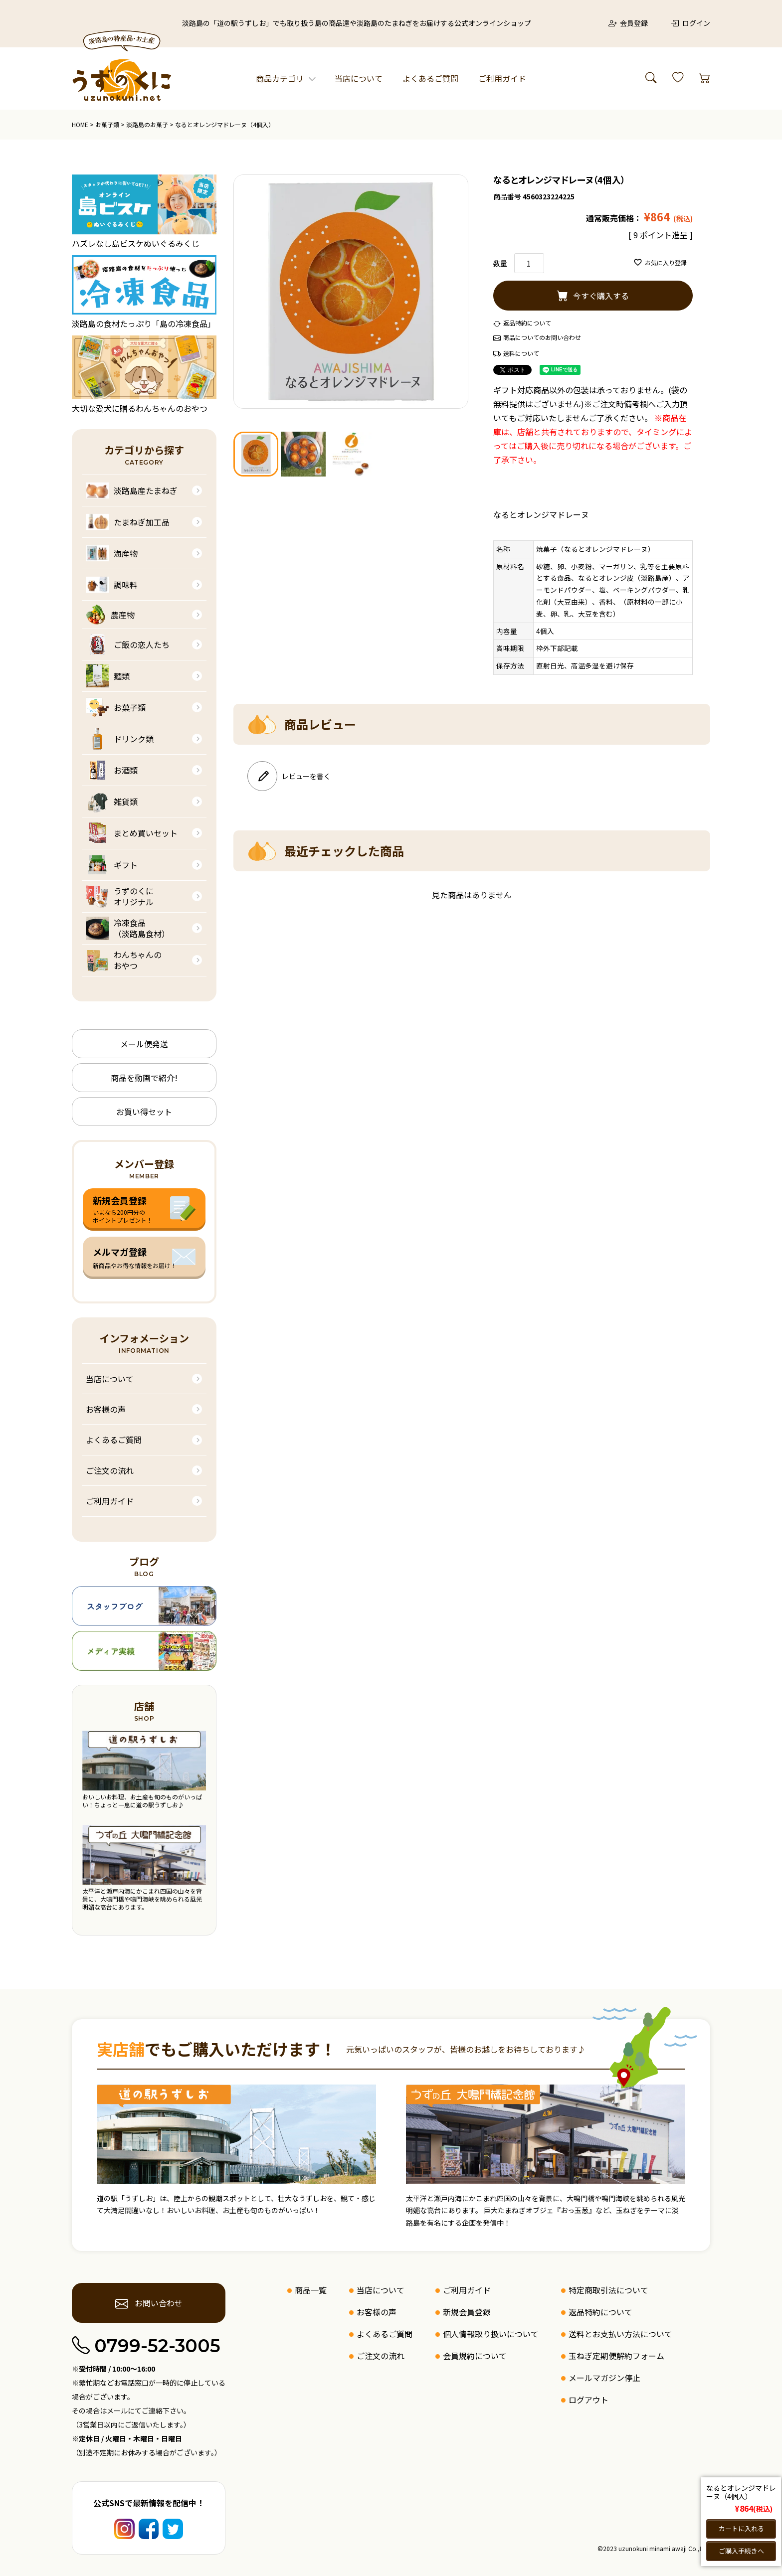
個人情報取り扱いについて (491, 2334)
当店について (359, 78)
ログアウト (588, 2400)
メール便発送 (144, 1044)
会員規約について (475, 2356)
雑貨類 (112, 801)
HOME (80, 124)
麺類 (108, 675)
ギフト (112, 864)
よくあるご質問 (430, 78)
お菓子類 (107, 124)
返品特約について (527, 323)
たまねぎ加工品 (128, 521)
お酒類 (112, 770)
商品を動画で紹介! (144, 1078)
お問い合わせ (149, 2303)
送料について (521, 353)
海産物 (112, 553)
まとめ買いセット (132, 833)
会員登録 (628, 23)
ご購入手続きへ (741, 2551)
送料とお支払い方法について (620, 2334)
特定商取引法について (608, 2290)
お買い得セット (144, 1112)
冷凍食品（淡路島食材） (128, 928)
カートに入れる (741, 2528)
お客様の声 (106, 1409)
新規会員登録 (467, 2312)
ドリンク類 (120, 738)
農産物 (110, 615)
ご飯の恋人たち (128, 644)
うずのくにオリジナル (120, 896)
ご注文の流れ (110, 1470)
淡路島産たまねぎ (132, 490)
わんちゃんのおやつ (124, 960)
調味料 (112, 584)
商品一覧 (311, 2290)
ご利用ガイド (502, 78)
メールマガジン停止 (604, 2378)
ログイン (690, 23)
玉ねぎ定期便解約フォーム (616, 2356)
